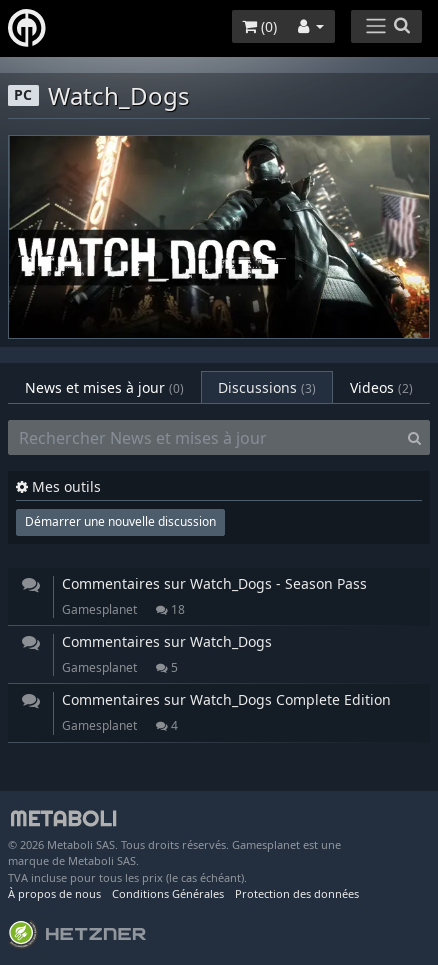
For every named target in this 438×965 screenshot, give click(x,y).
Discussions (267, 387)
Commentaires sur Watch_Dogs (167, 641)
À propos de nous (54, 893)
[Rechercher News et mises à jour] (204, 438)
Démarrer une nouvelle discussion (120, 521)
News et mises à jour (104, 387)
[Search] (414, 438)
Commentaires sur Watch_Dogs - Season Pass (214, 583)
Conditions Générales (168, 893)
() (259, 26)
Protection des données (297, 893)
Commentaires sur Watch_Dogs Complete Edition (226, 699)
